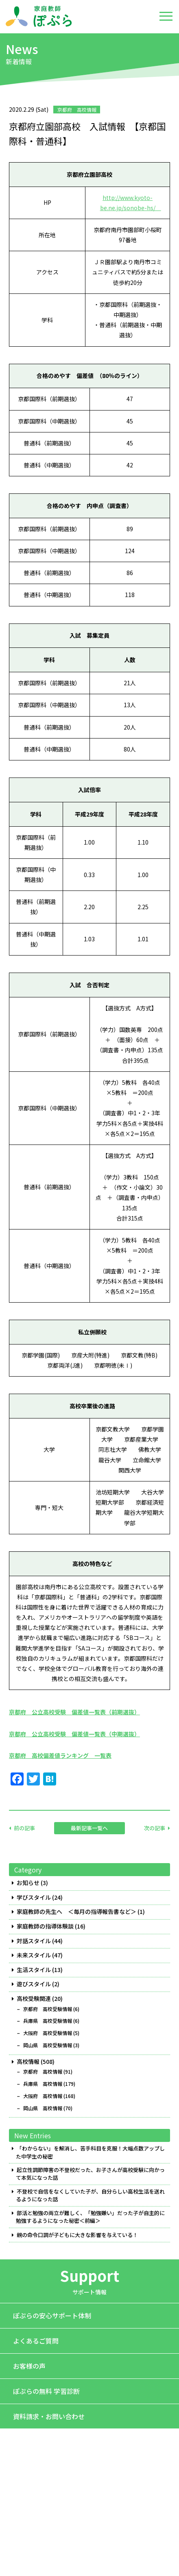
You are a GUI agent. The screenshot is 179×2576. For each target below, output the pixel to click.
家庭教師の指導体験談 (45, 1926)
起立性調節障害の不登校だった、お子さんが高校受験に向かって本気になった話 (90, 2173)
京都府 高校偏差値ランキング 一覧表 (60, 1755)
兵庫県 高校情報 (42, 2084)
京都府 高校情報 (42, 2071)
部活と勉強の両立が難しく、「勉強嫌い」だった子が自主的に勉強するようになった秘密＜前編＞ (90, 2216)
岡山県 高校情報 (42, 2108)
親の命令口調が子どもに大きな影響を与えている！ (77, 2235)
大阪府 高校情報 (42, 2096)
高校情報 (28, 2062)
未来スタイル (34, 1955)
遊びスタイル (34, 1984)
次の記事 (154, 1828)
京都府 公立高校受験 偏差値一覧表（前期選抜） (74, 1712)
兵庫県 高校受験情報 (47, 2021)
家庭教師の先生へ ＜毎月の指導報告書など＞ (76, 1912)
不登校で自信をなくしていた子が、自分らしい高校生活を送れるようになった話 (90, 2195)
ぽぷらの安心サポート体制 (52, 2315)
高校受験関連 (34, 1999)
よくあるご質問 (36, 2341)
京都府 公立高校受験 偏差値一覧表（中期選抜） (74, 1734)
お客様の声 (29, 2366)
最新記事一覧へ (89, 1828)
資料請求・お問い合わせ (49, 2416)
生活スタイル (34, 1970)
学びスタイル (34, 1897)
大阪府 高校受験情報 (47, 2033)
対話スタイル (34, 1941)
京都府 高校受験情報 (47, 2009)
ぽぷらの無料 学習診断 (46, 2391)
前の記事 (24, 1828)
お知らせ (28, 1883)
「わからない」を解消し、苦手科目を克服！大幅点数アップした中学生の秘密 (90, 2152)
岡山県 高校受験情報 (47, 2045)
